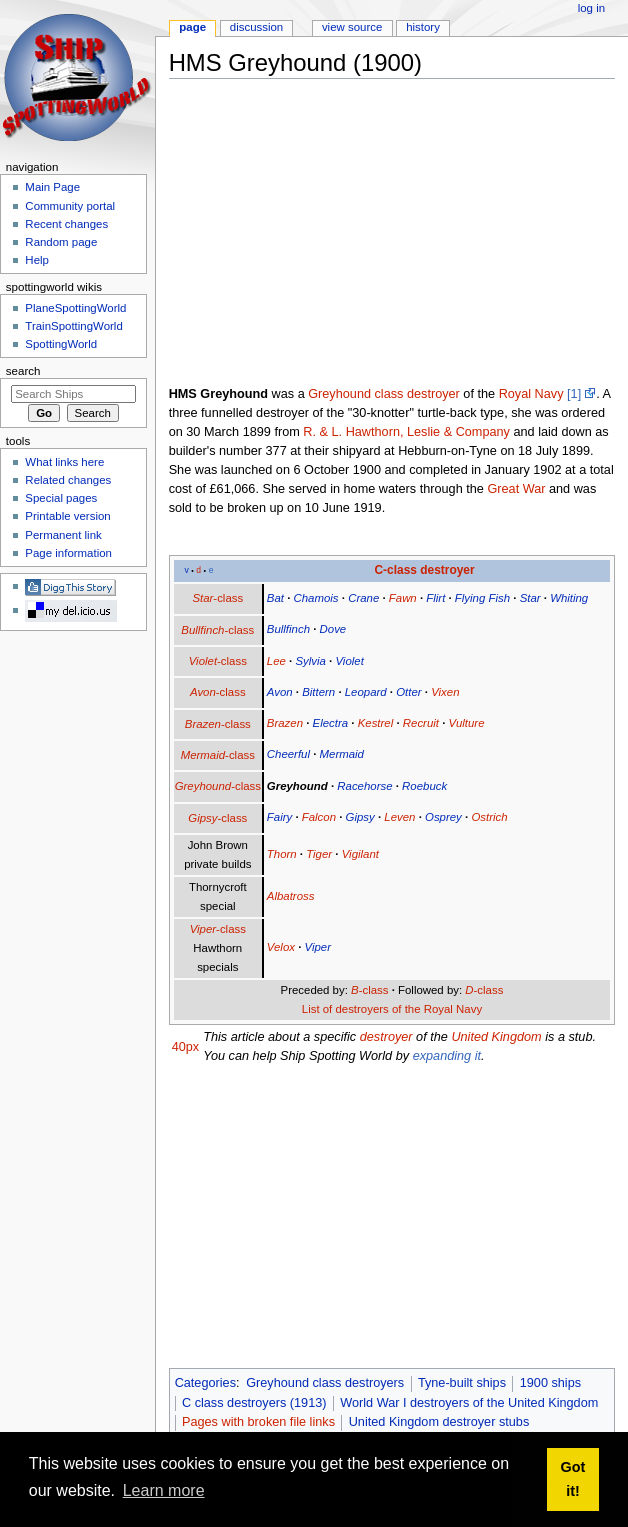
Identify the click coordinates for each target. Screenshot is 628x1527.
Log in (591, 8)
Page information (68, 553)
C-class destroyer (424, 570)
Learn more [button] (164, 1490)
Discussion (256, 27)
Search (23, 371)
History (423, 27)
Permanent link (63, 535)
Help (37, 260)
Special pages (61, 498)
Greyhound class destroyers (325, 1383)
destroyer (386, 1037)
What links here (64, 462)
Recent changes (66, 224)
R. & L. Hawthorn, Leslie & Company (406, 432)
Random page (61, 242)
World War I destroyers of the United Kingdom (469, 1403)
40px (186, 1047)
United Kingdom (496, 1037)
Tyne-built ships (462, 1383)
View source (352, 27)
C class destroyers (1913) (254, 1403)
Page (192, 27)
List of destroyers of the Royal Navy (392, 1009)
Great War (516, 489)
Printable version (67, 516)
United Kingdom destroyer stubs (439, 1422)
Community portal (70, 206)
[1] (574, 394)
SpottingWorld (61, 344)
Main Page (52, 187)
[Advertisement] (398, 234)
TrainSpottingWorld (73, 326)
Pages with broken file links (258, 1422)
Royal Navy (531, 394)
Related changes (68, 480)
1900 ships (550, 1383)
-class (217, 598)
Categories (205, 1383)
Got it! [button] (573, 1479)
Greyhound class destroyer (384, 394)
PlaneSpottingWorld (75, 308)
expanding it (447, 1056)
